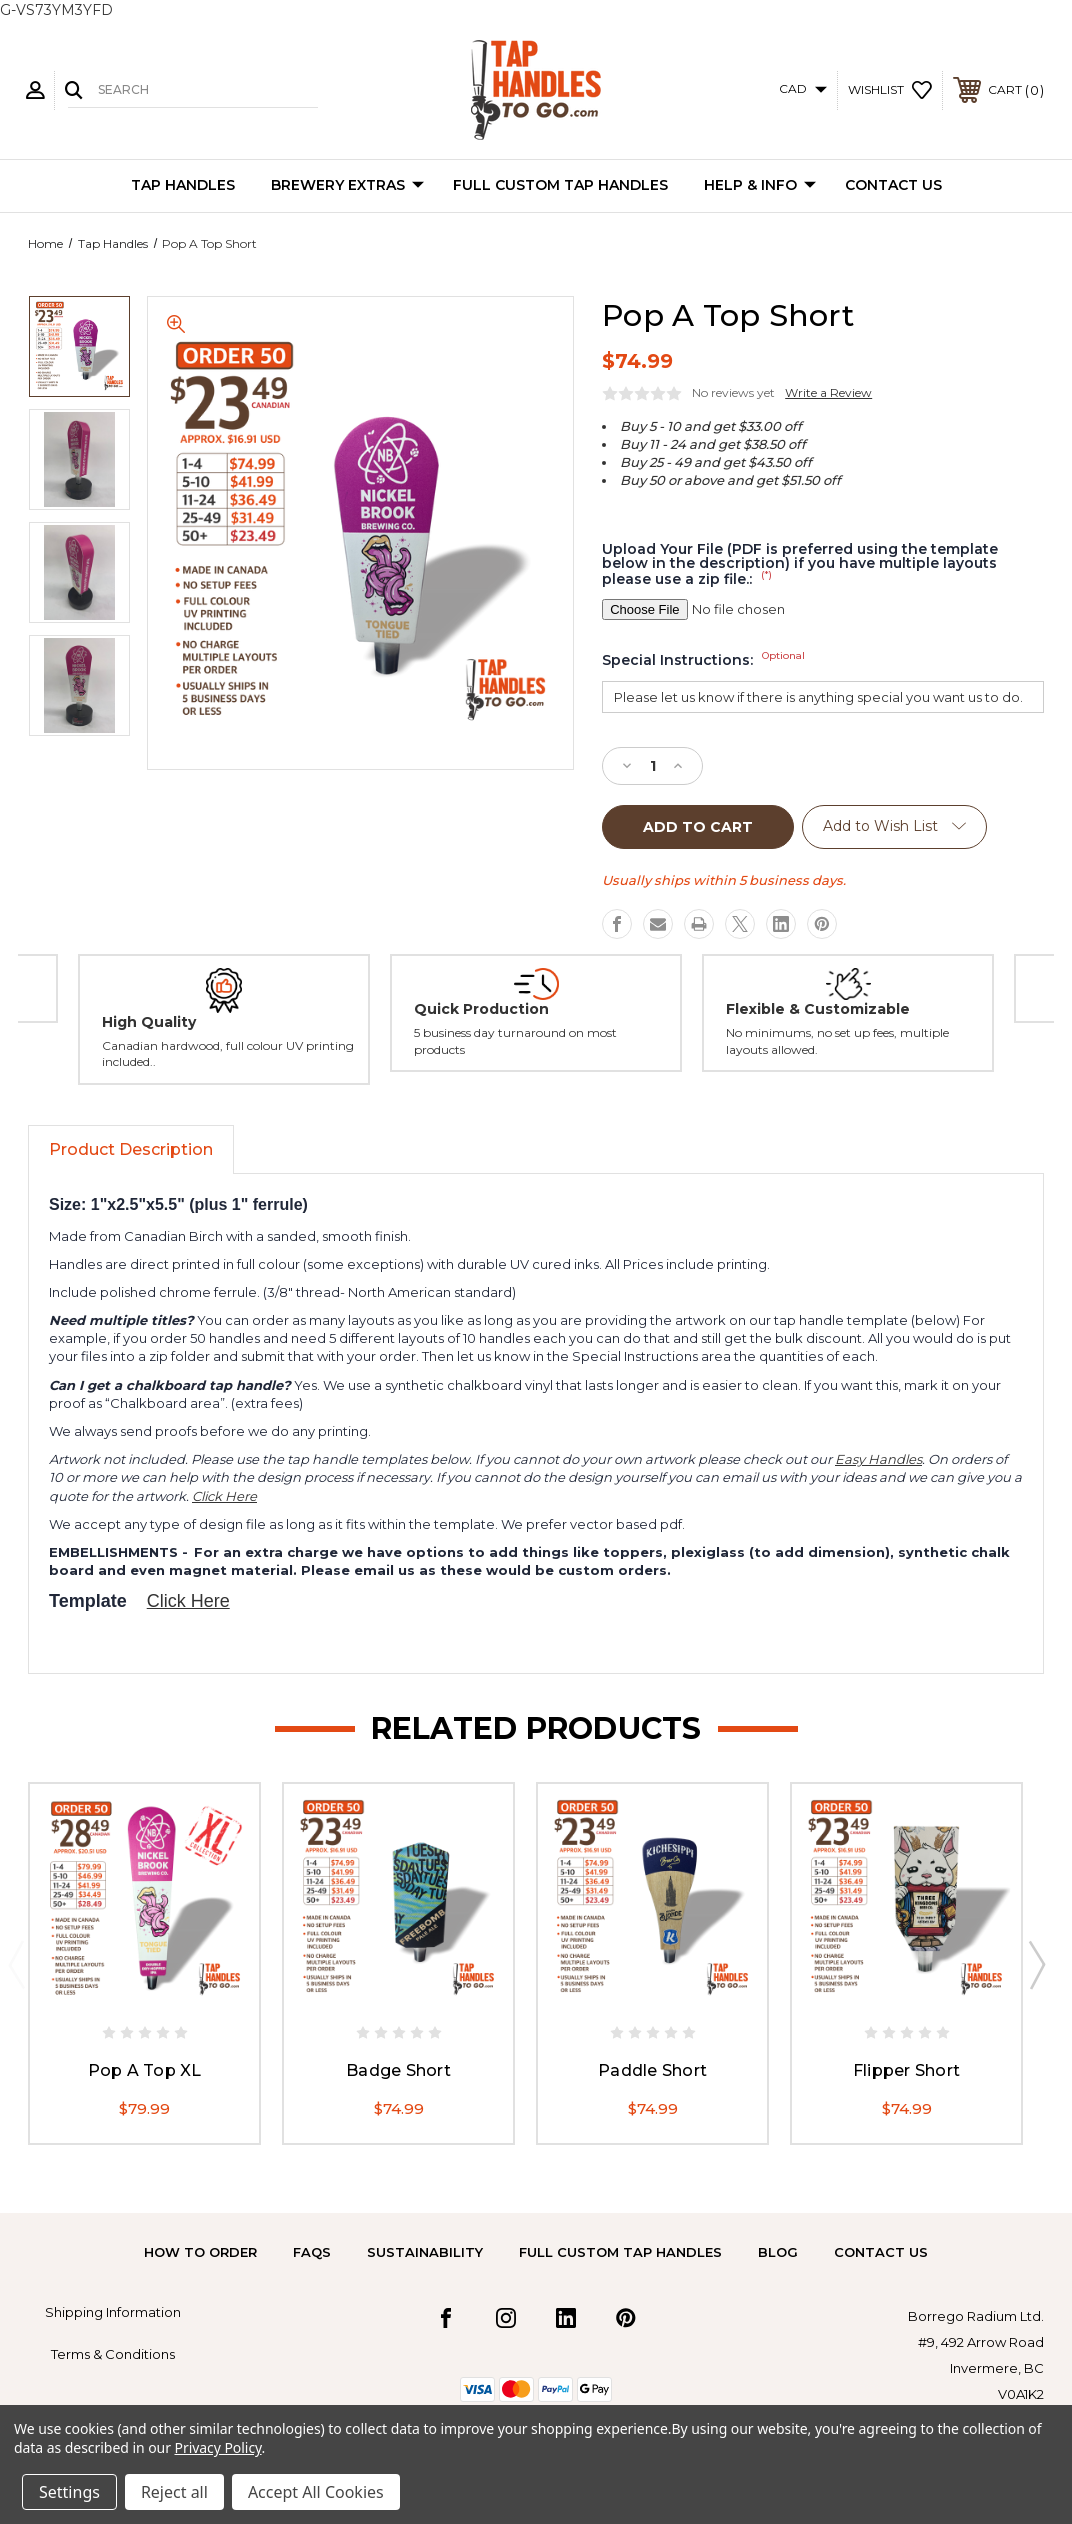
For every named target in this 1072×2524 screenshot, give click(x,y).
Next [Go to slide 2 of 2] (1036, 1964)
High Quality (149, 1022)
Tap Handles (183, 185)
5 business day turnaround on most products (515, 1041)
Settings (69, 2492)
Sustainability (425, 2252)
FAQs (312, 2252)
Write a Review (828, 392)
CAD (803, 88)
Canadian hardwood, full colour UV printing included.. (228, 1054)
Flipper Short (906, 2069)
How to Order (200, 2252)
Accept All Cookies (316, 2492)
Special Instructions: (703, 660)
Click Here (224, 1496)
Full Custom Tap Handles (560, 185)
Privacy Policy (218, 2447)
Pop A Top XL (145, 2069)
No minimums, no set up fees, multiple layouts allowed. (837, 1041)
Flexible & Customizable (818, 1009)
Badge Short (398, 2069)
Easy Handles (878, 1459)
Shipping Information (113, 2312)
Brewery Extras (347, 186)
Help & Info (760, 186)
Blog (778, 2252)
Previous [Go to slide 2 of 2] (16, 1964)
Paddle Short (652, 2069)
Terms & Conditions (113, 2354)
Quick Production (481, 1009)
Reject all (174, 2492)
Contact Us (893, 185)
